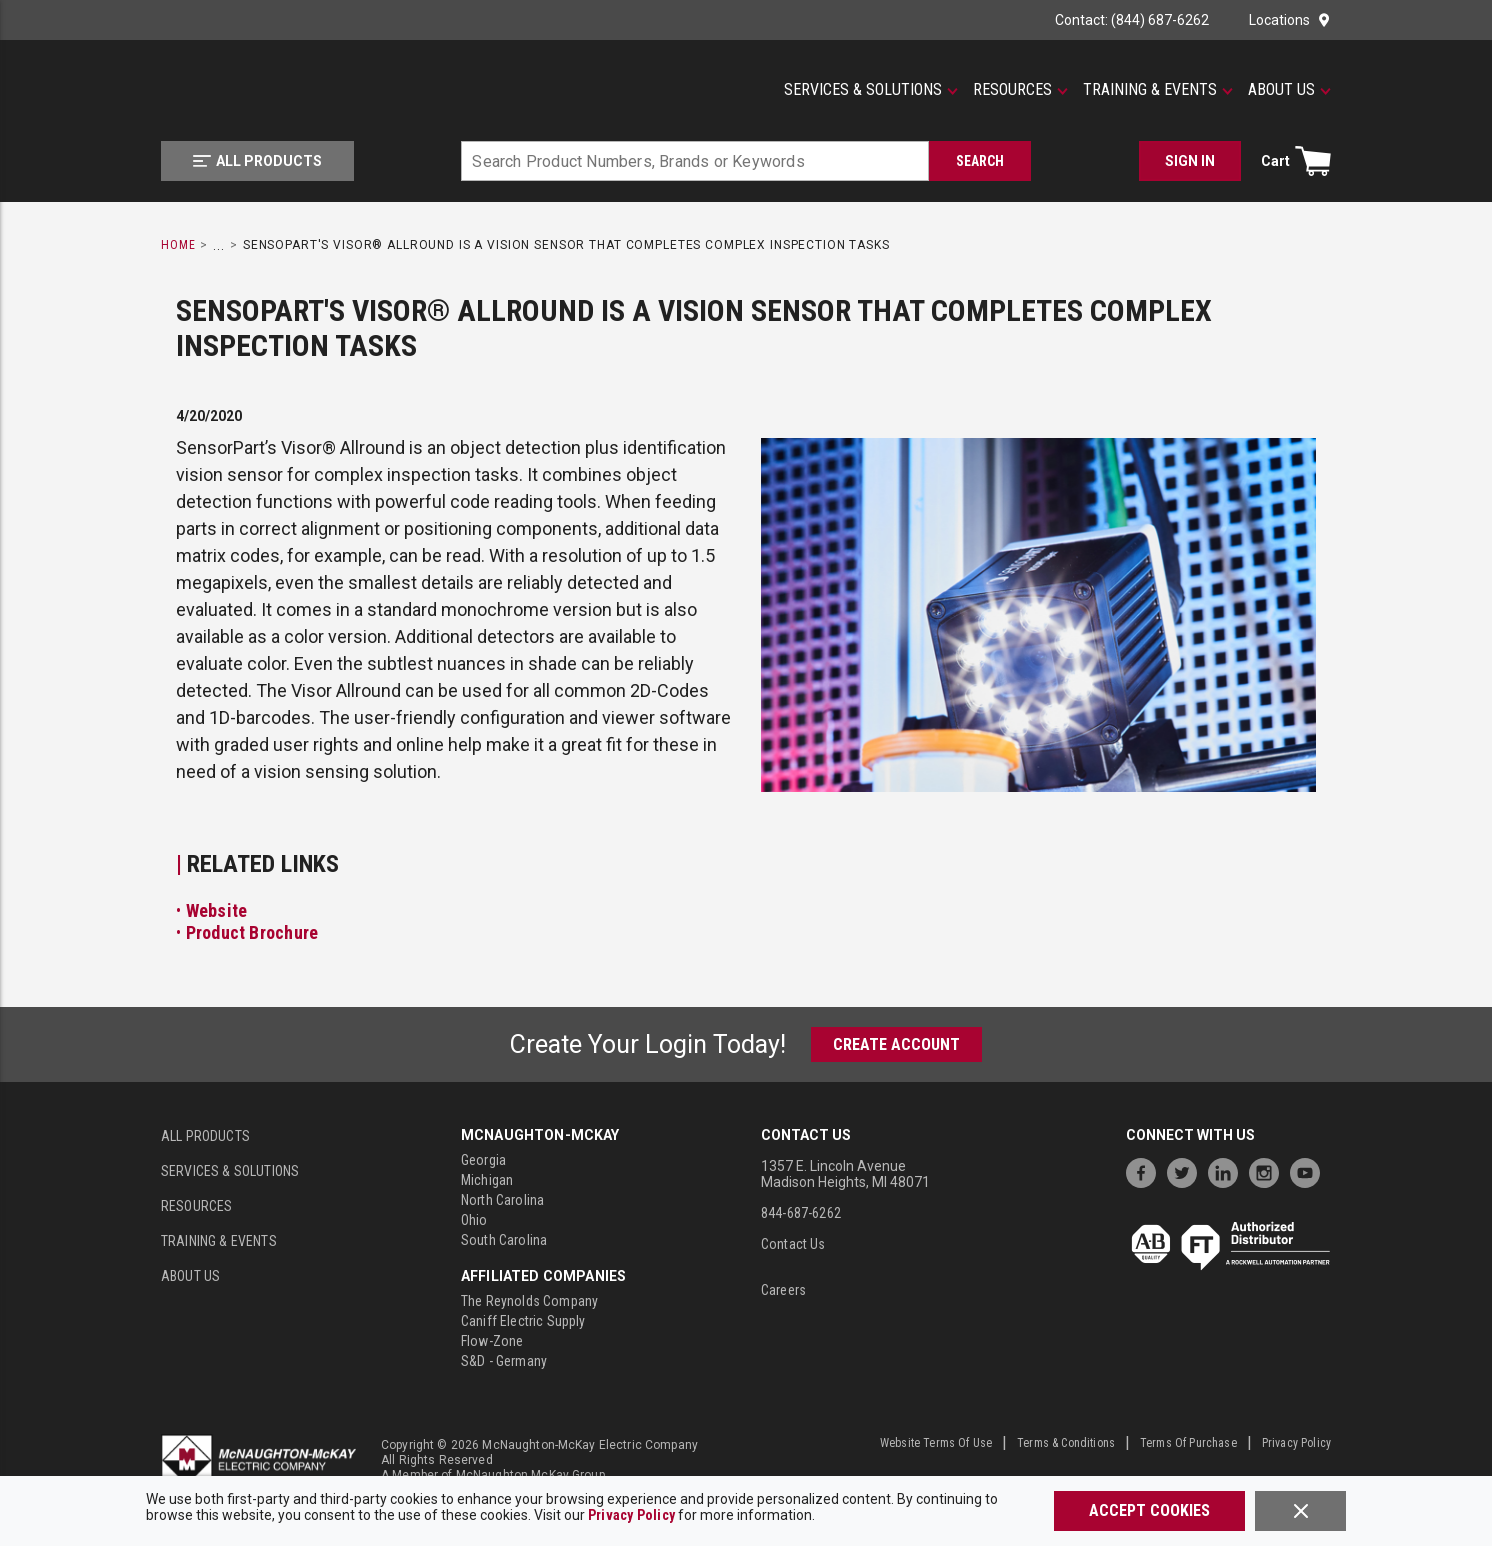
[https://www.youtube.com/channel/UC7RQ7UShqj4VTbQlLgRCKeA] (1310, 1170)
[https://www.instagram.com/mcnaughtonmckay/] (1269, 1170)
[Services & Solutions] (871, 90)
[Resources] (1020, 90)
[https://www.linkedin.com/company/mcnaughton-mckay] (1228, 1170)
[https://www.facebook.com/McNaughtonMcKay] (1146, 1170)
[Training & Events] (1158, 90)
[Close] (1300, 1511)
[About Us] (1289, 90)
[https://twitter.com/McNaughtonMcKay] (1187, 1170)
